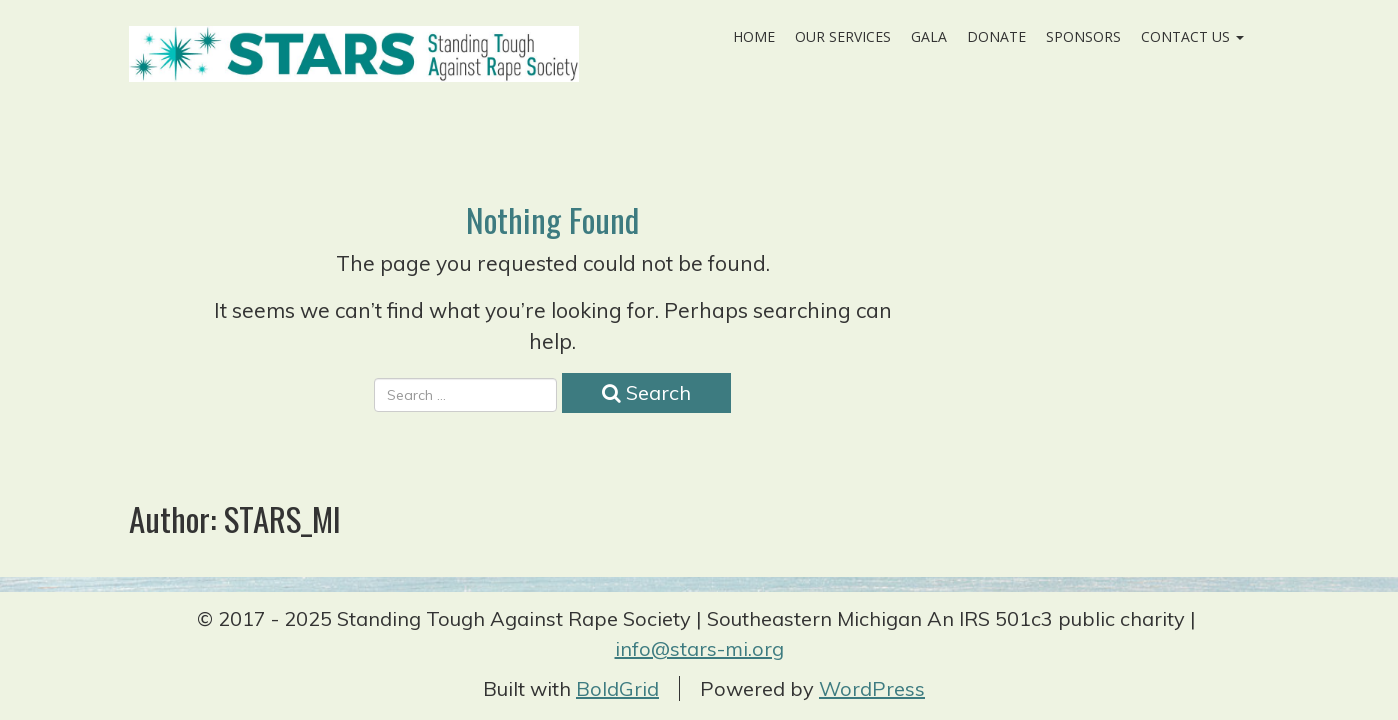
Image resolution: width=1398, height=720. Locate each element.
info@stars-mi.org (699, 648)
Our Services (843, 36)
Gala (929, 36)
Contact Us (1192, 36)
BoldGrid (617, 688)
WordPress (872, 688)
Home (754, 36)
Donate (996, 36)
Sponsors (1083, 36)
